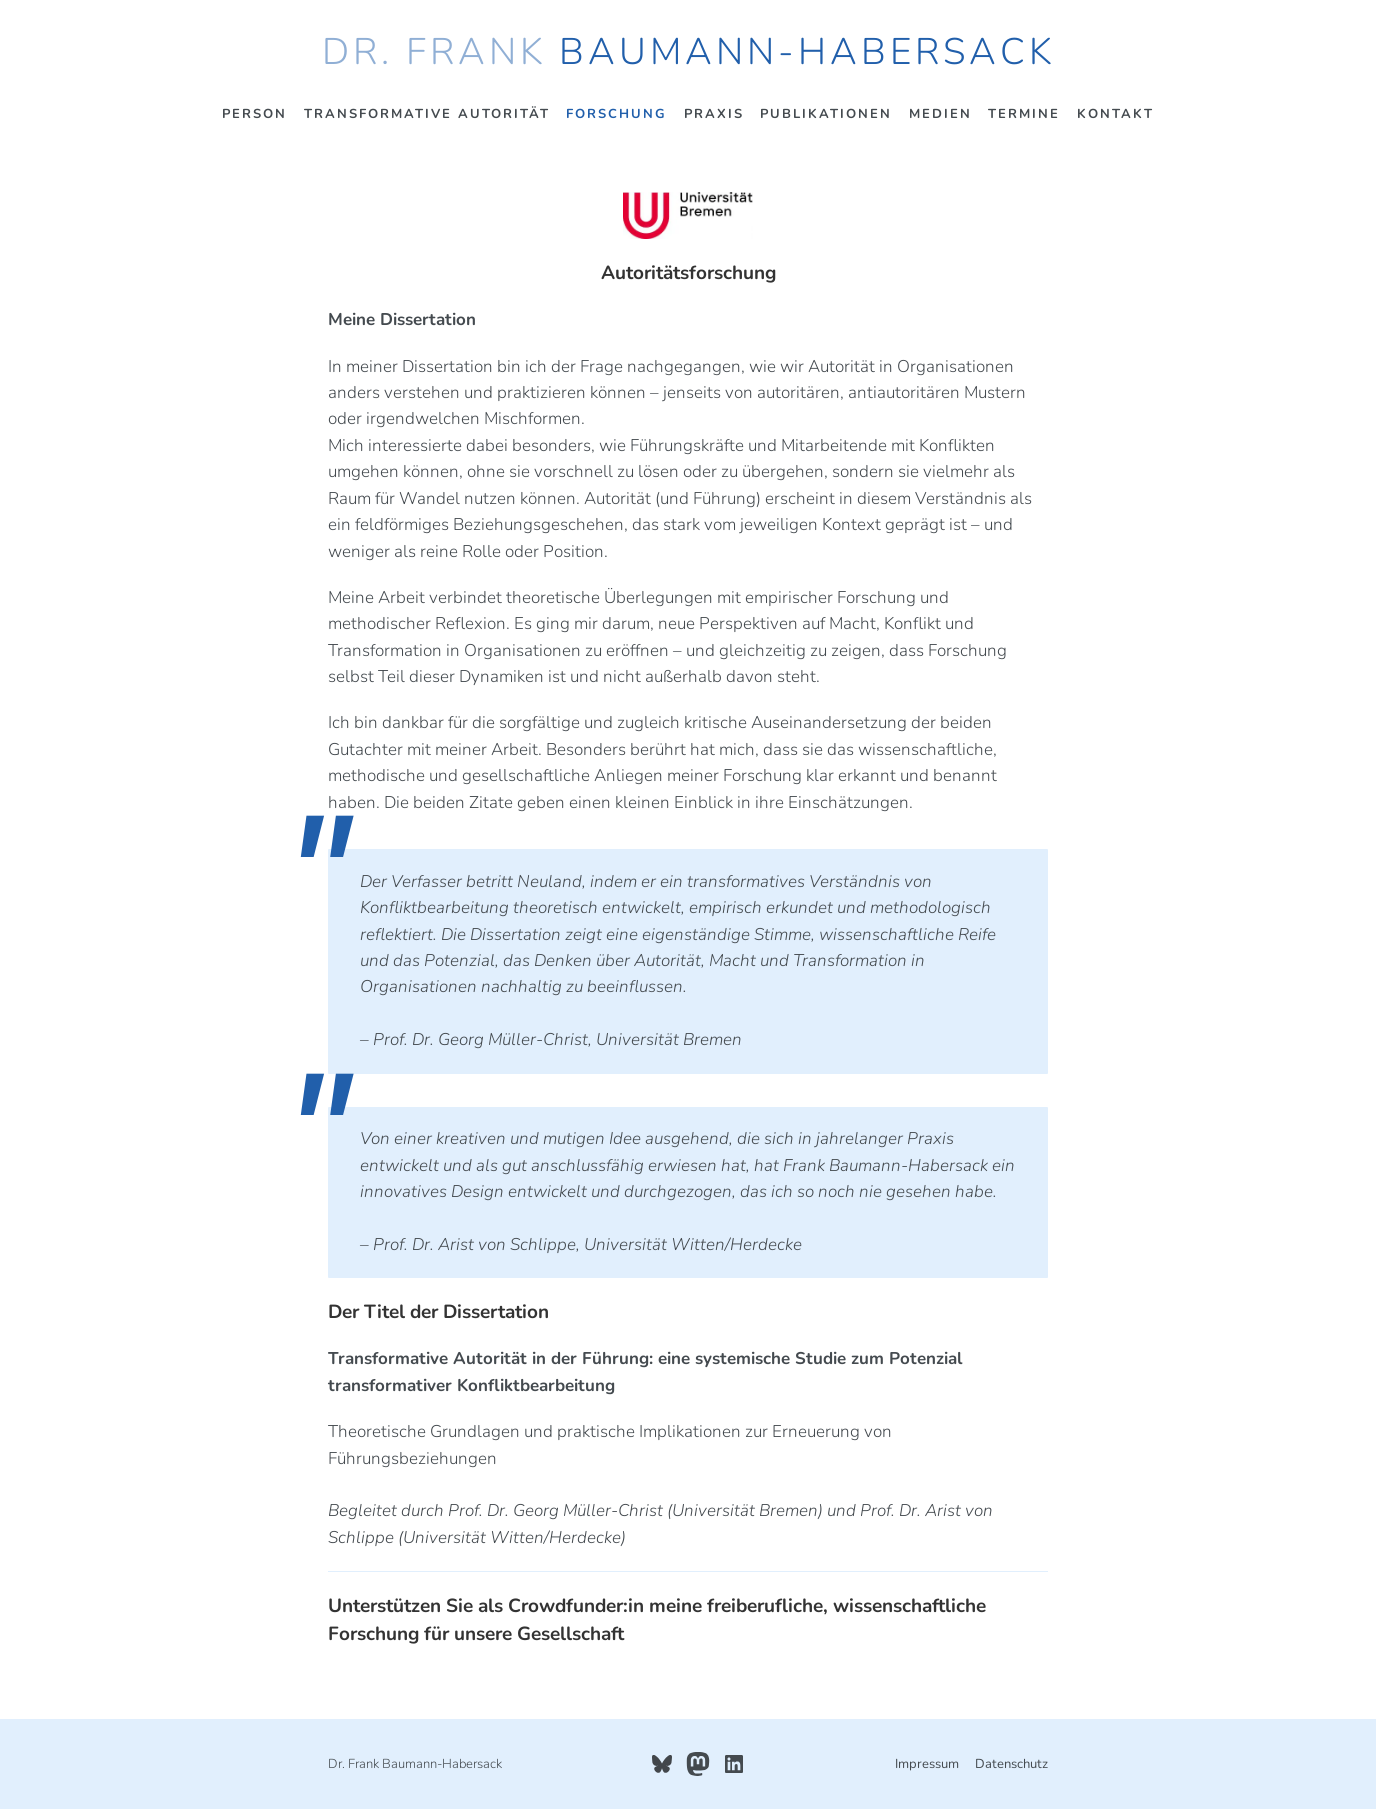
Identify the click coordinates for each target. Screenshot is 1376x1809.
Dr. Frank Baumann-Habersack (688, 51)
